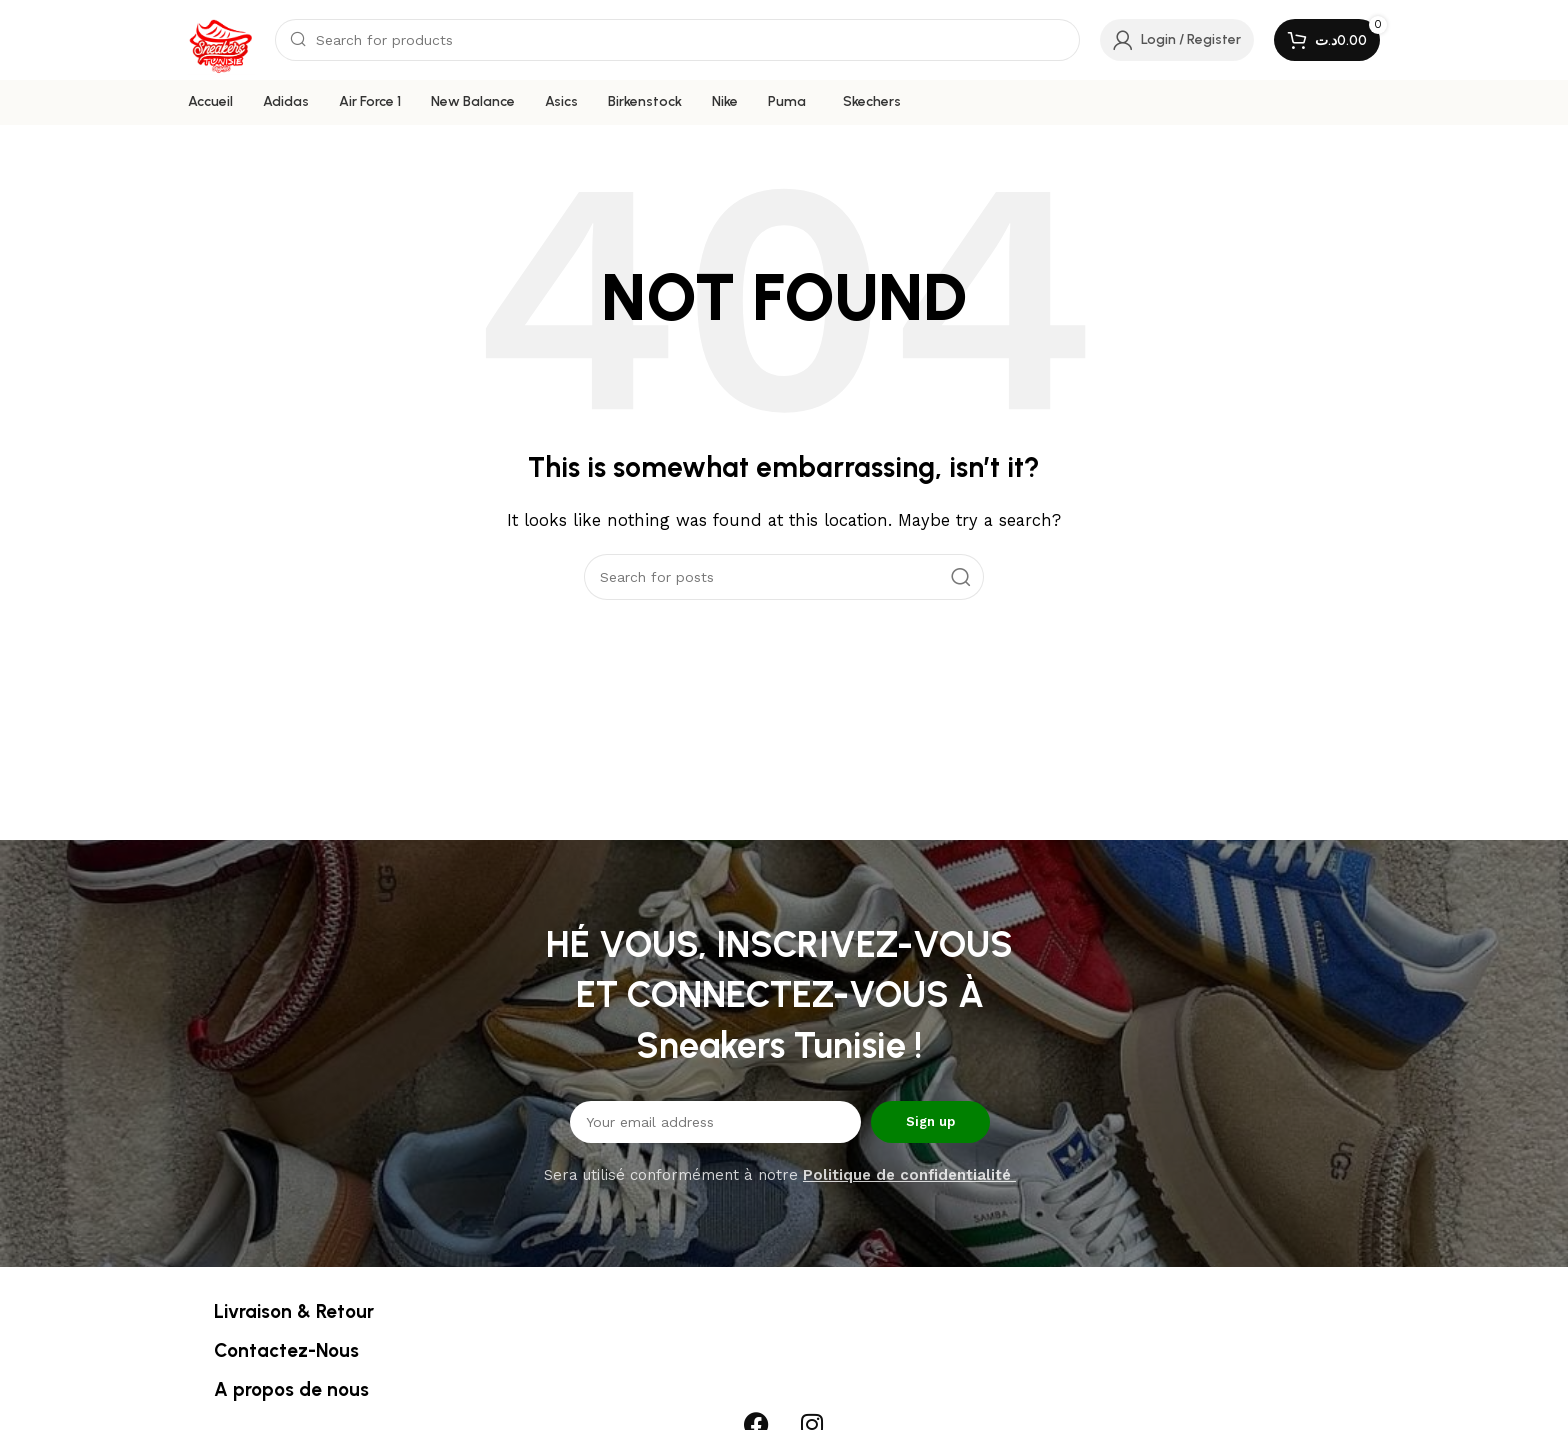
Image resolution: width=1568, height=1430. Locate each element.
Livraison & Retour (294, 1311)
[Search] (677, 40)
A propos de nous (291, 1389)
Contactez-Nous (286, 1350)
